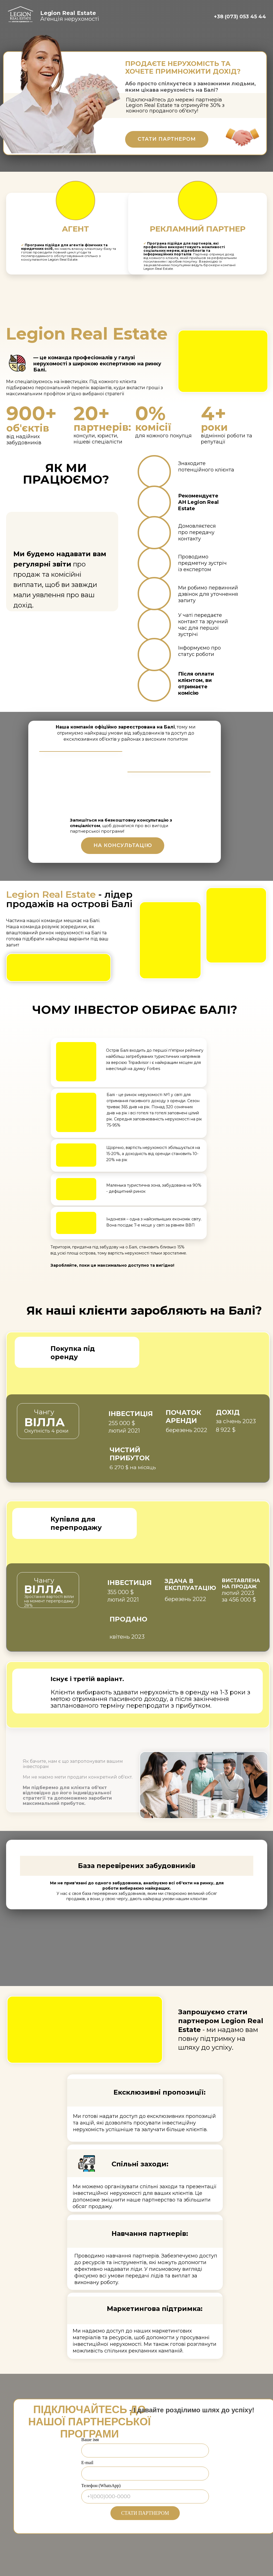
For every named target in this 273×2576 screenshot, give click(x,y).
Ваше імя (90, 2439)
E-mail (87, 2462)
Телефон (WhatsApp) (101, 2485)
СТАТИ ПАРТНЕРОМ (145, 2513)
